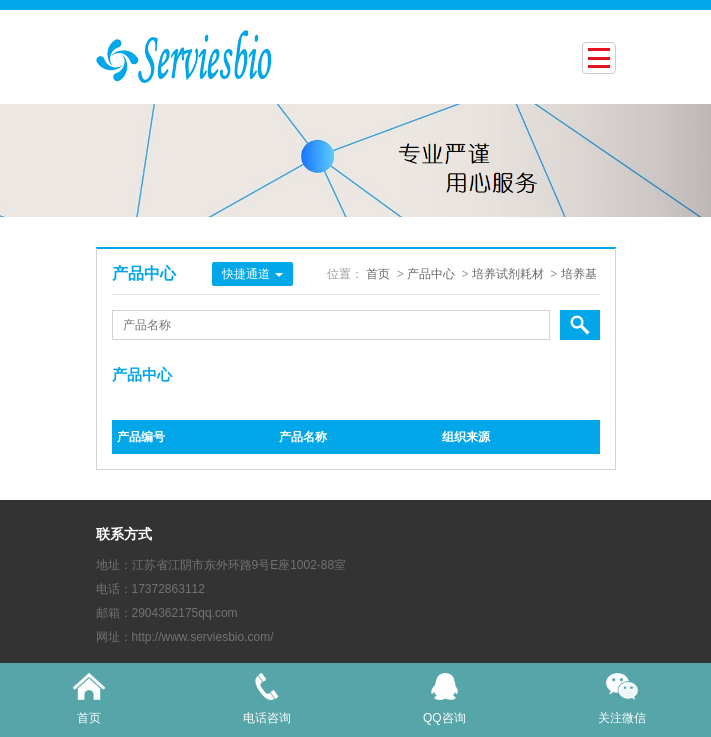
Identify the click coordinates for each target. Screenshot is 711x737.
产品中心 (431, 274)
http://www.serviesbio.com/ (203, 637)
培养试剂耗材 (508, 274)
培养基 (579, 274)
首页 (378, 274)
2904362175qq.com (185, 613)
